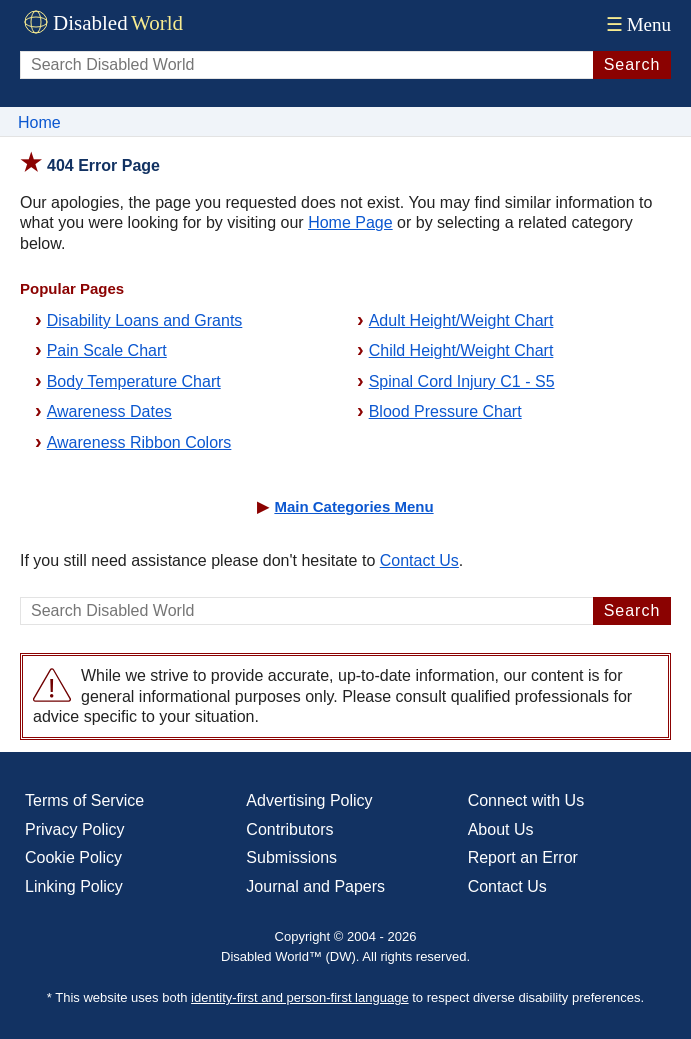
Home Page (350, 222)
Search (632, 64)
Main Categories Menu (353, 506)
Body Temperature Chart (134, 381)
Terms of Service (84, 800)
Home (39, 122)
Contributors (289, 829)
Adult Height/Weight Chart (461, 320)
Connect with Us (526, 800)
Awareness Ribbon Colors (139, 442)
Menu (636, 24)
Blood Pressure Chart (445, 411)
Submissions (291, 857)
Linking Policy (74, 886)
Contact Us (419, 560)
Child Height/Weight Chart (461, 350)
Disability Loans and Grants (145, 320)
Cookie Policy (73, 857)
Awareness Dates (109, 411)
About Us (501, 829)
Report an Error (523, 857)
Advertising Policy (309, 800)
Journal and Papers (315, 886)
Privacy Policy (75, 829)
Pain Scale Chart (107, 350)
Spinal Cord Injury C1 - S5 (462, 381)
